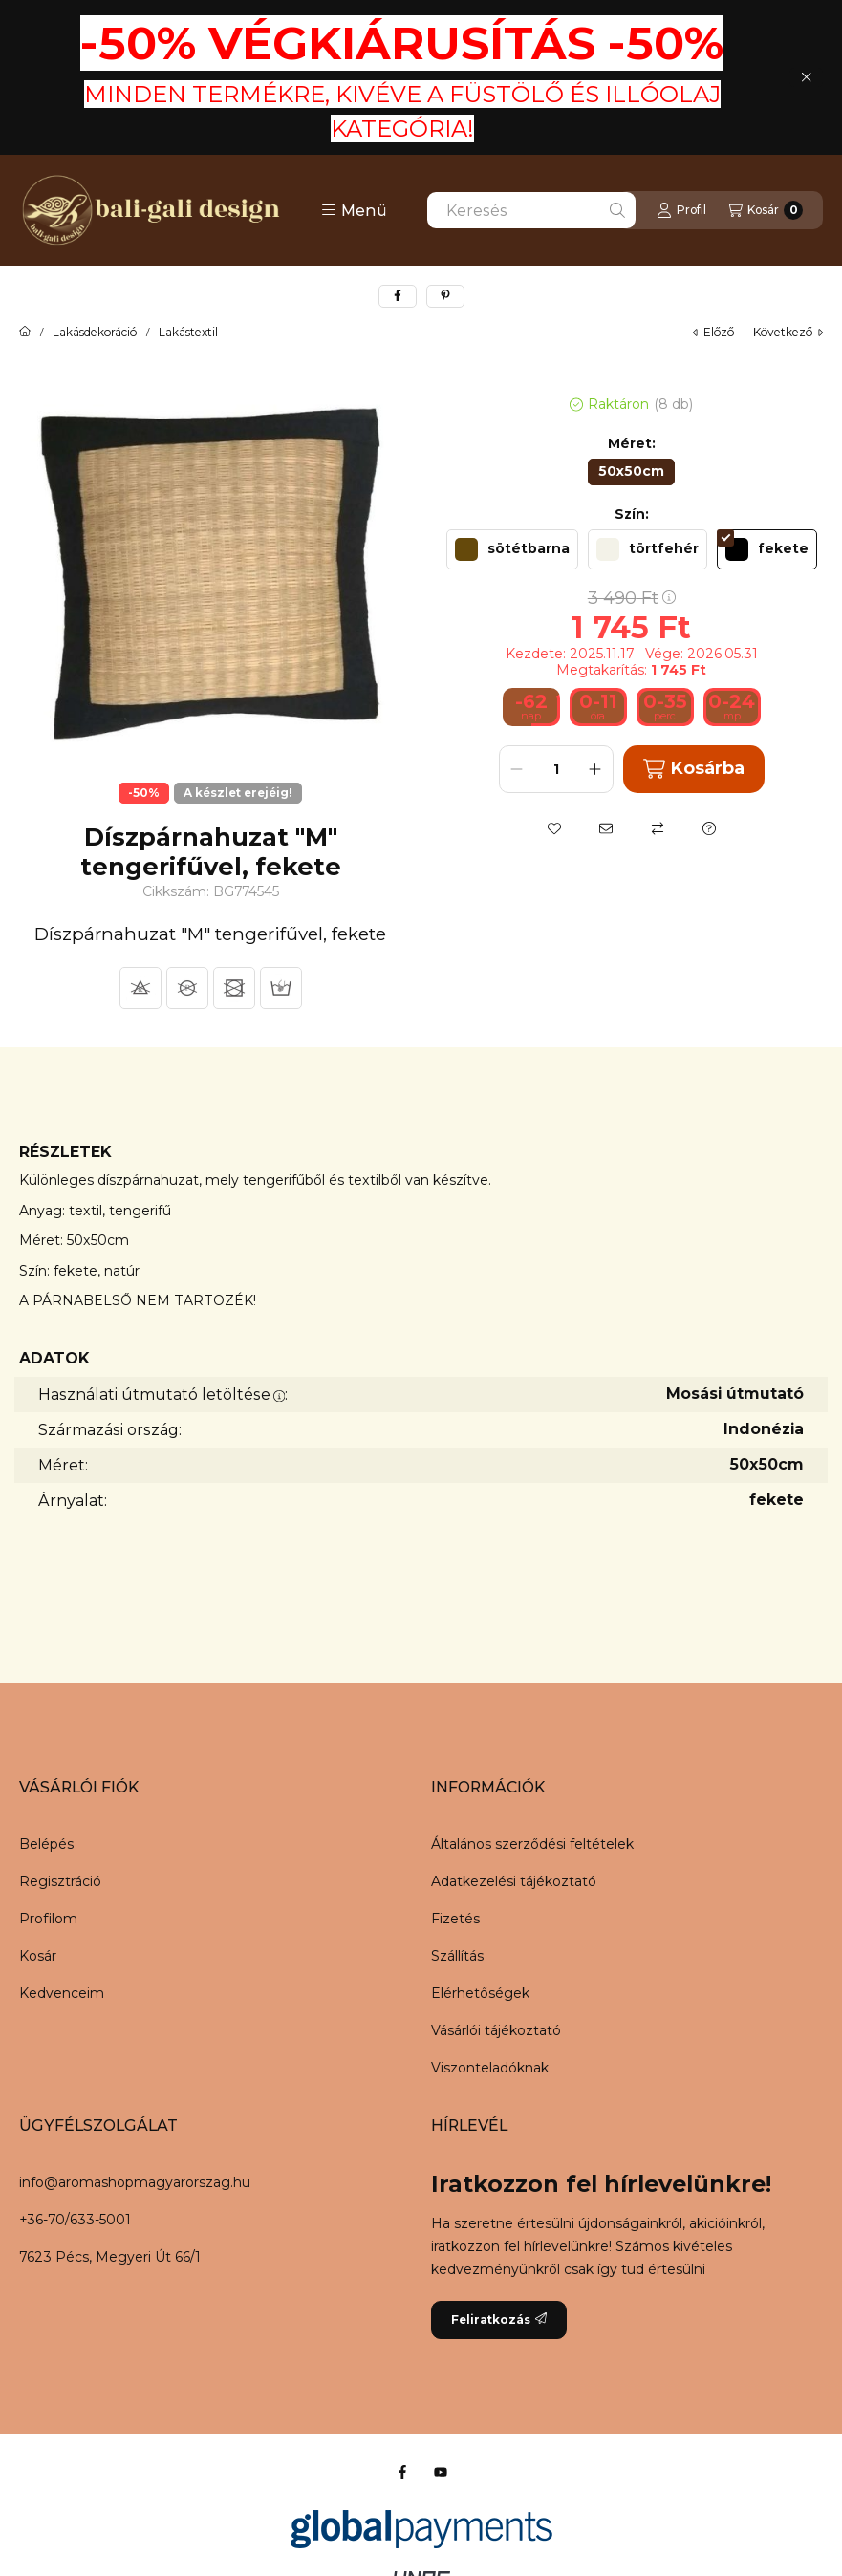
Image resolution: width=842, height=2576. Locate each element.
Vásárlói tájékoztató (496, 2030)
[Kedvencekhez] (554, 828)
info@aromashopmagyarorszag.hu (134, 2182)
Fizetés (455, 1918)
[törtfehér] (647, 549)
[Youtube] (440, 2472)
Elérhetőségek (480, 1993)
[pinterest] (445, 296)
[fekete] (767, 549)
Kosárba (694, 769)
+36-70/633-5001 (75, 2219)
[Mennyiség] (556, 769)
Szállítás (457, 1955)
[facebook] (397, 296)
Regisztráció (60, 1881)
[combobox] (531, 210)
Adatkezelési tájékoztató (513, 1881)
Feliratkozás (499, 2319)
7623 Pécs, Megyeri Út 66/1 (110, 2256)
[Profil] (681, 210)
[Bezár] (806, 77)
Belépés (46, 1844)
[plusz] (595, 769)
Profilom (48, 1918)
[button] (354, 210)
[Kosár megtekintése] (765, 210)
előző (713, 332)
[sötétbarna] (512, 549)
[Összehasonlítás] (657, 828)
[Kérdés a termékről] (709, 828)
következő (788, 332)
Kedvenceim (61, 1993)
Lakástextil (188, 332)
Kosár (37, 1955)
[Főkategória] (25, 332)
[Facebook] (402, 2472)
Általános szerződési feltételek (532, 1844)
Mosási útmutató (735, 1394)
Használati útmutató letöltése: (163, 1394)
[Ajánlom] (606, 828)
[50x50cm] (631, 472)
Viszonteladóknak (490, 2067)
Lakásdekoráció (95, 332)
